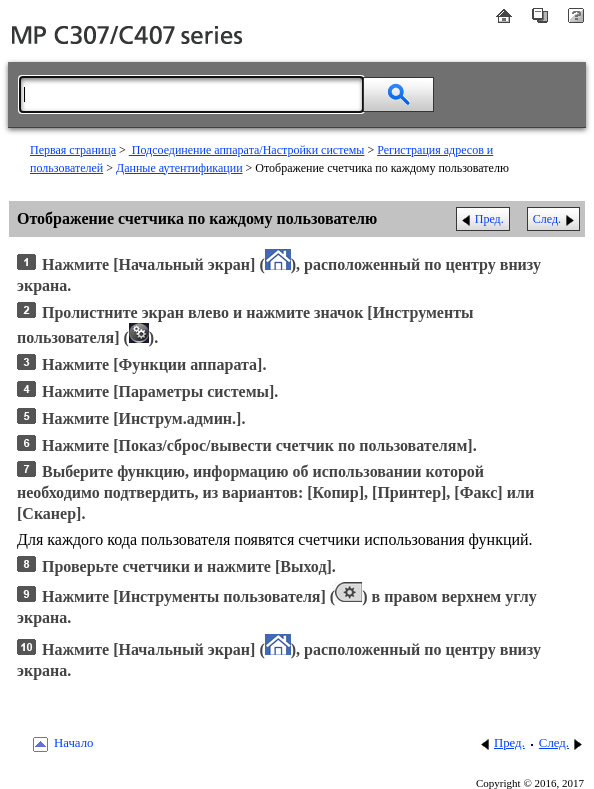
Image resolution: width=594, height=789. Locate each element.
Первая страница (73, 150)
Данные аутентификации (179, 168)
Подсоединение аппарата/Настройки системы (247, 150)
